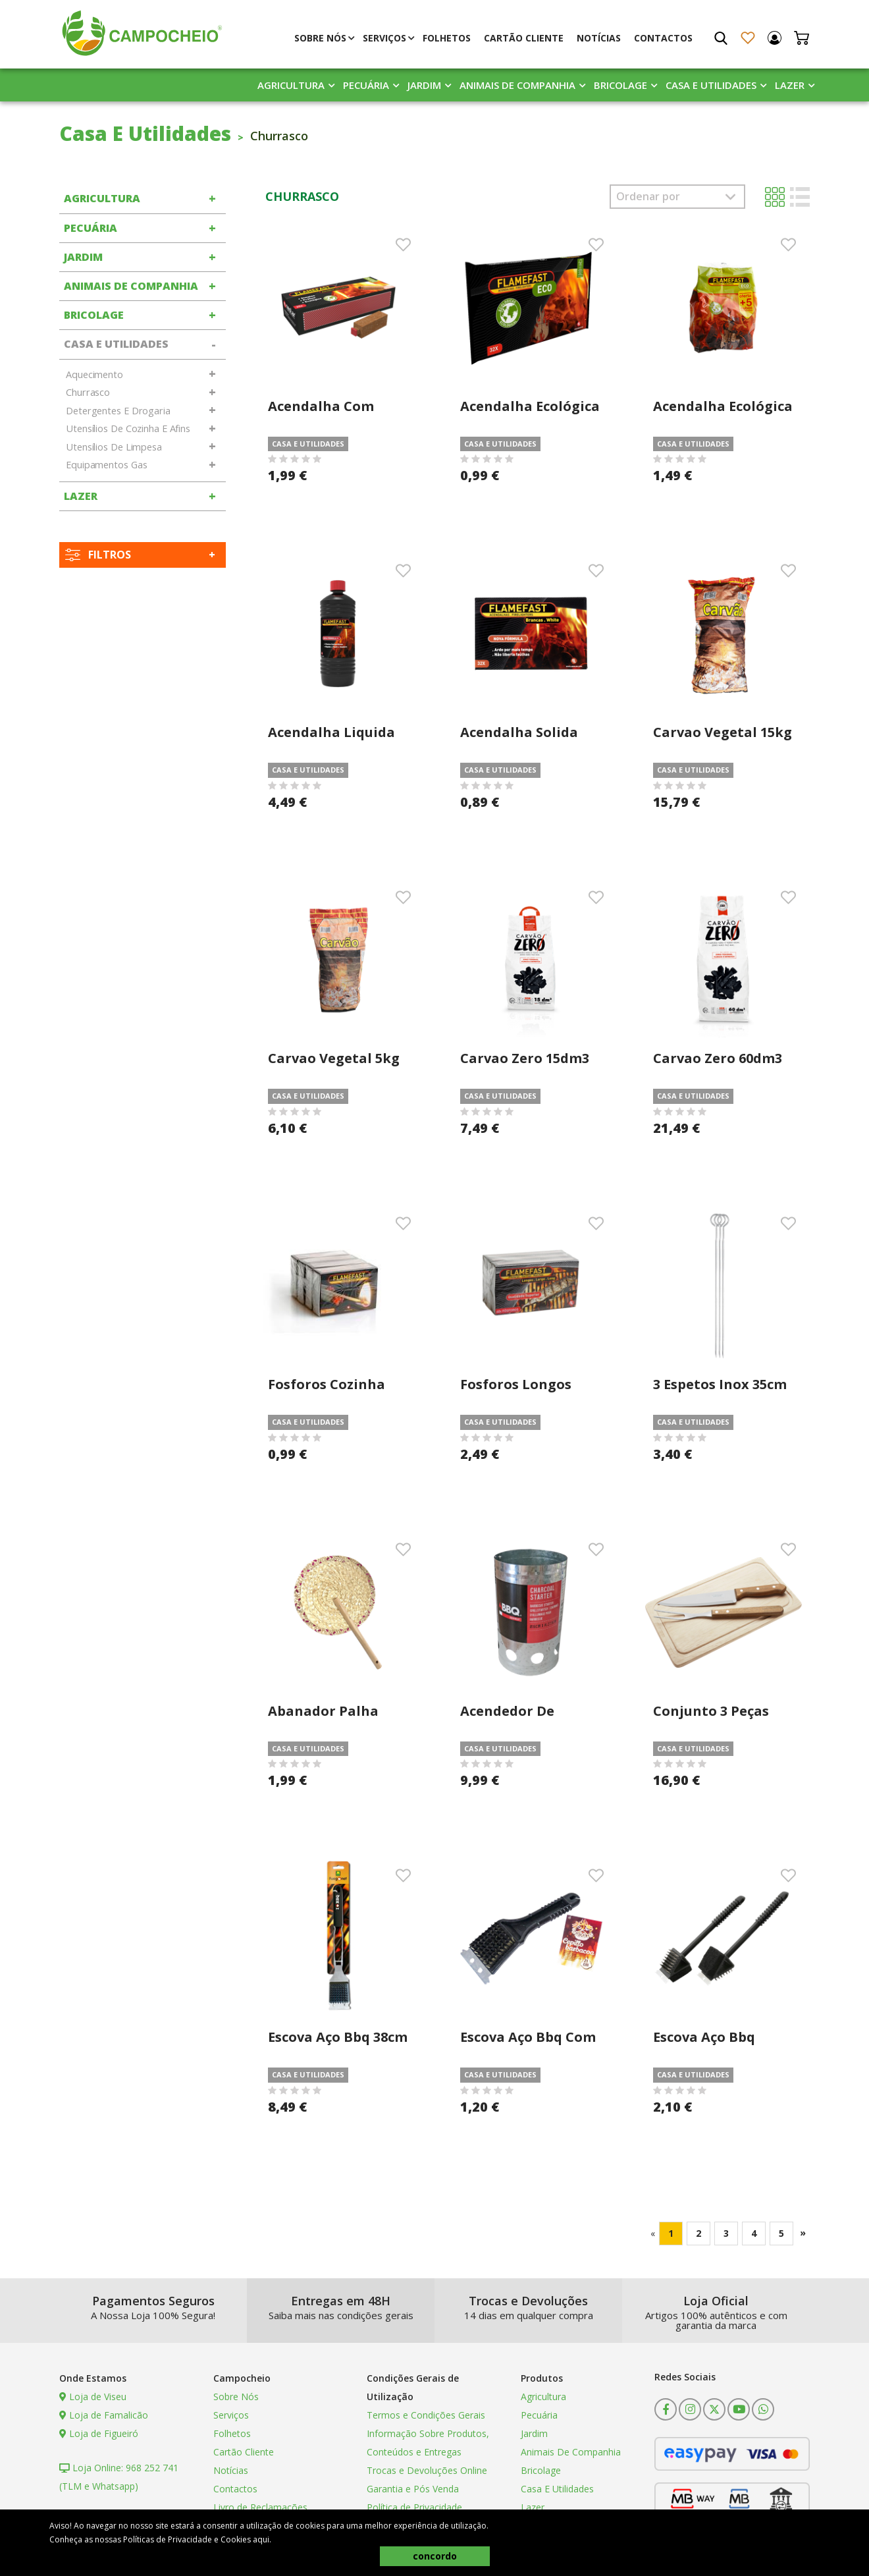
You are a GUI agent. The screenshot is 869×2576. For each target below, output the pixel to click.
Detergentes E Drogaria (118, 410)
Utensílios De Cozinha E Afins (128, 428)
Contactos (663, 38)
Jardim (424, 85)
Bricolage (620, 85)
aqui (261, 2539)
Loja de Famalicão (103, 2415)
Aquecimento (94, 374)
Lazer (789, 85)
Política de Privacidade (414, 2507)
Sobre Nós (320, 38)
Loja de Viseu (92, 2396)
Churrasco (88, 392)
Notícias (599, 38)
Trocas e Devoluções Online (427, 2470)
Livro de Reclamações (260, 2507)
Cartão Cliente (524, 38)
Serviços (384, 38)
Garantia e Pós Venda (413, 2488)
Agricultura (291, 85)
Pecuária (366, 85)
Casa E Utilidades (711, 85)
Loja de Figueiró (98, 2433)
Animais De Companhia (517, 85)
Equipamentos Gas (106, 464)
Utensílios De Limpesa (114, 447)
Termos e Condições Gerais (426, 2415)
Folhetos (447, 38)
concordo (435, 2556)
